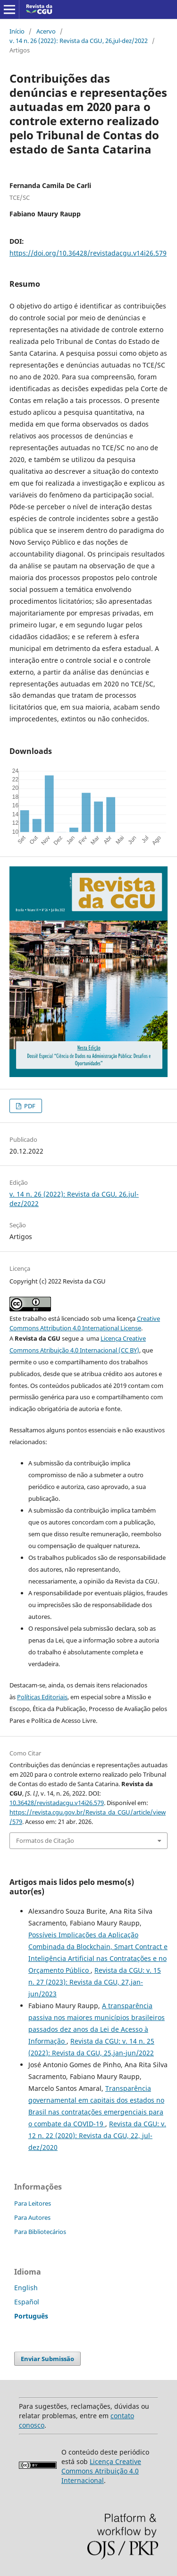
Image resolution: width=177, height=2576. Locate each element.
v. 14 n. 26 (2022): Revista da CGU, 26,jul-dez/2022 (78, 40)
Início (17, 31)
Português (31, 2315)
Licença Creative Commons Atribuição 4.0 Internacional (101, 2471)
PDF (29, 1106)
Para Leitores (32, 2203)
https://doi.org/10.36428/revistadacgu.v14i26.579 (88, 252)
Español (26, 2301)
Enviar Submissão (47, 2358)
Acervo (46, 31)
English (26, 2287)
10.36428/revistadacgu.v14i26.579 (56, 1802)
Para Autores (32, 2217)
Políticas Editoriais (42, 1697)
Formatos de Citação (45, 1840)
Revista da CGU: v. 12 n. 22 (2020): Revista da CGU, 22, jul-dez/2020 (97, 2135)
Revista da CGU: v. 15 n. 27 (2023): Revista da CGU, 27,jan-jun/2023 (94, 1982)
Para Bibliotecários (40, 2231)
